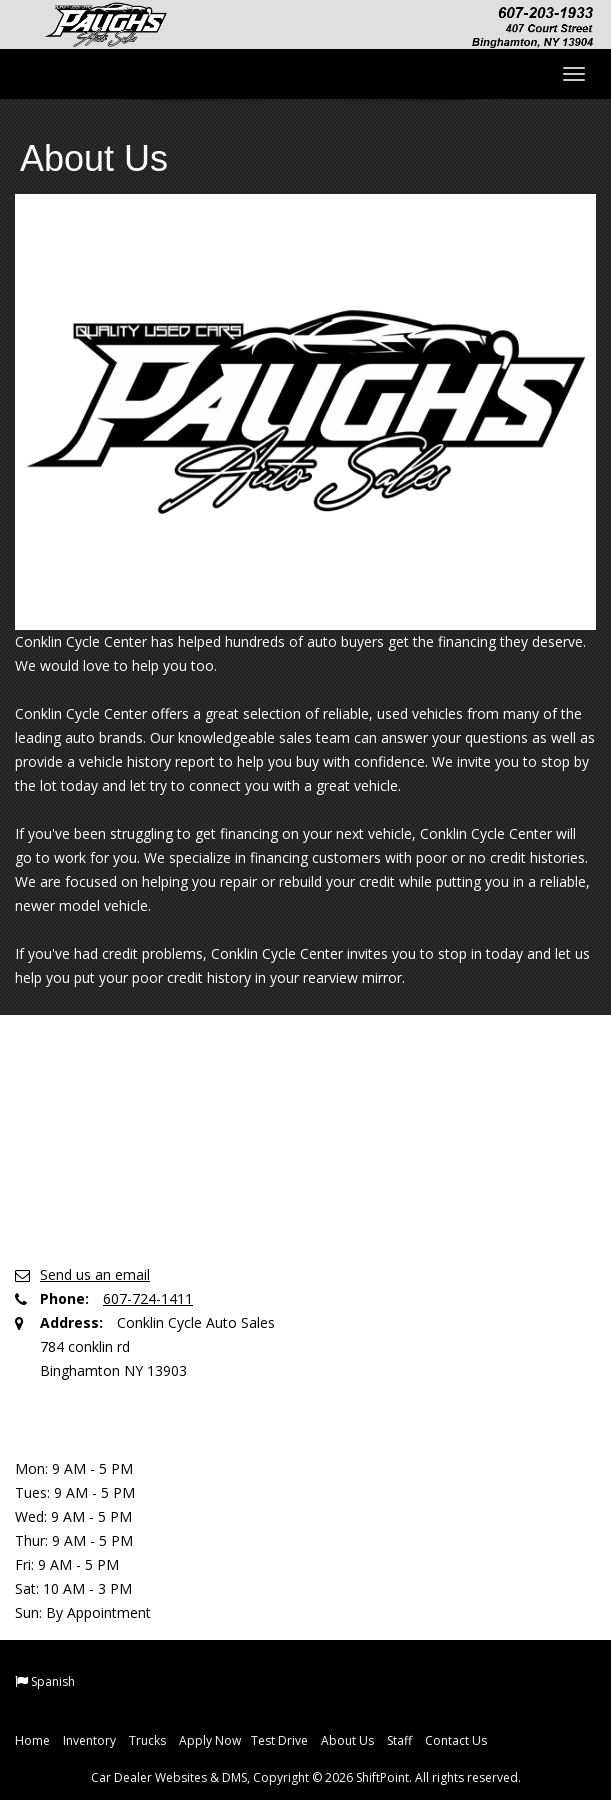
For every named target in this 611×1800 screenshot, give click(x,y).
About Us (347, 1740)
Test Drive (279, 1740)
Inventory (89, 1740)
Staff (399, 1740)
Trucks (147, 1740)
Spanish (53, 1681)
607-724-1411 (148, 1298)
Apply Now (210, 1740)
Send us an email (95, 1274)
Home (32, 1740)
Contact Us (456, 1740)
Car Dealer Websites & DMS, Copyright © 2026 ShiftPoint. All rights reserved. (306, 1777)
